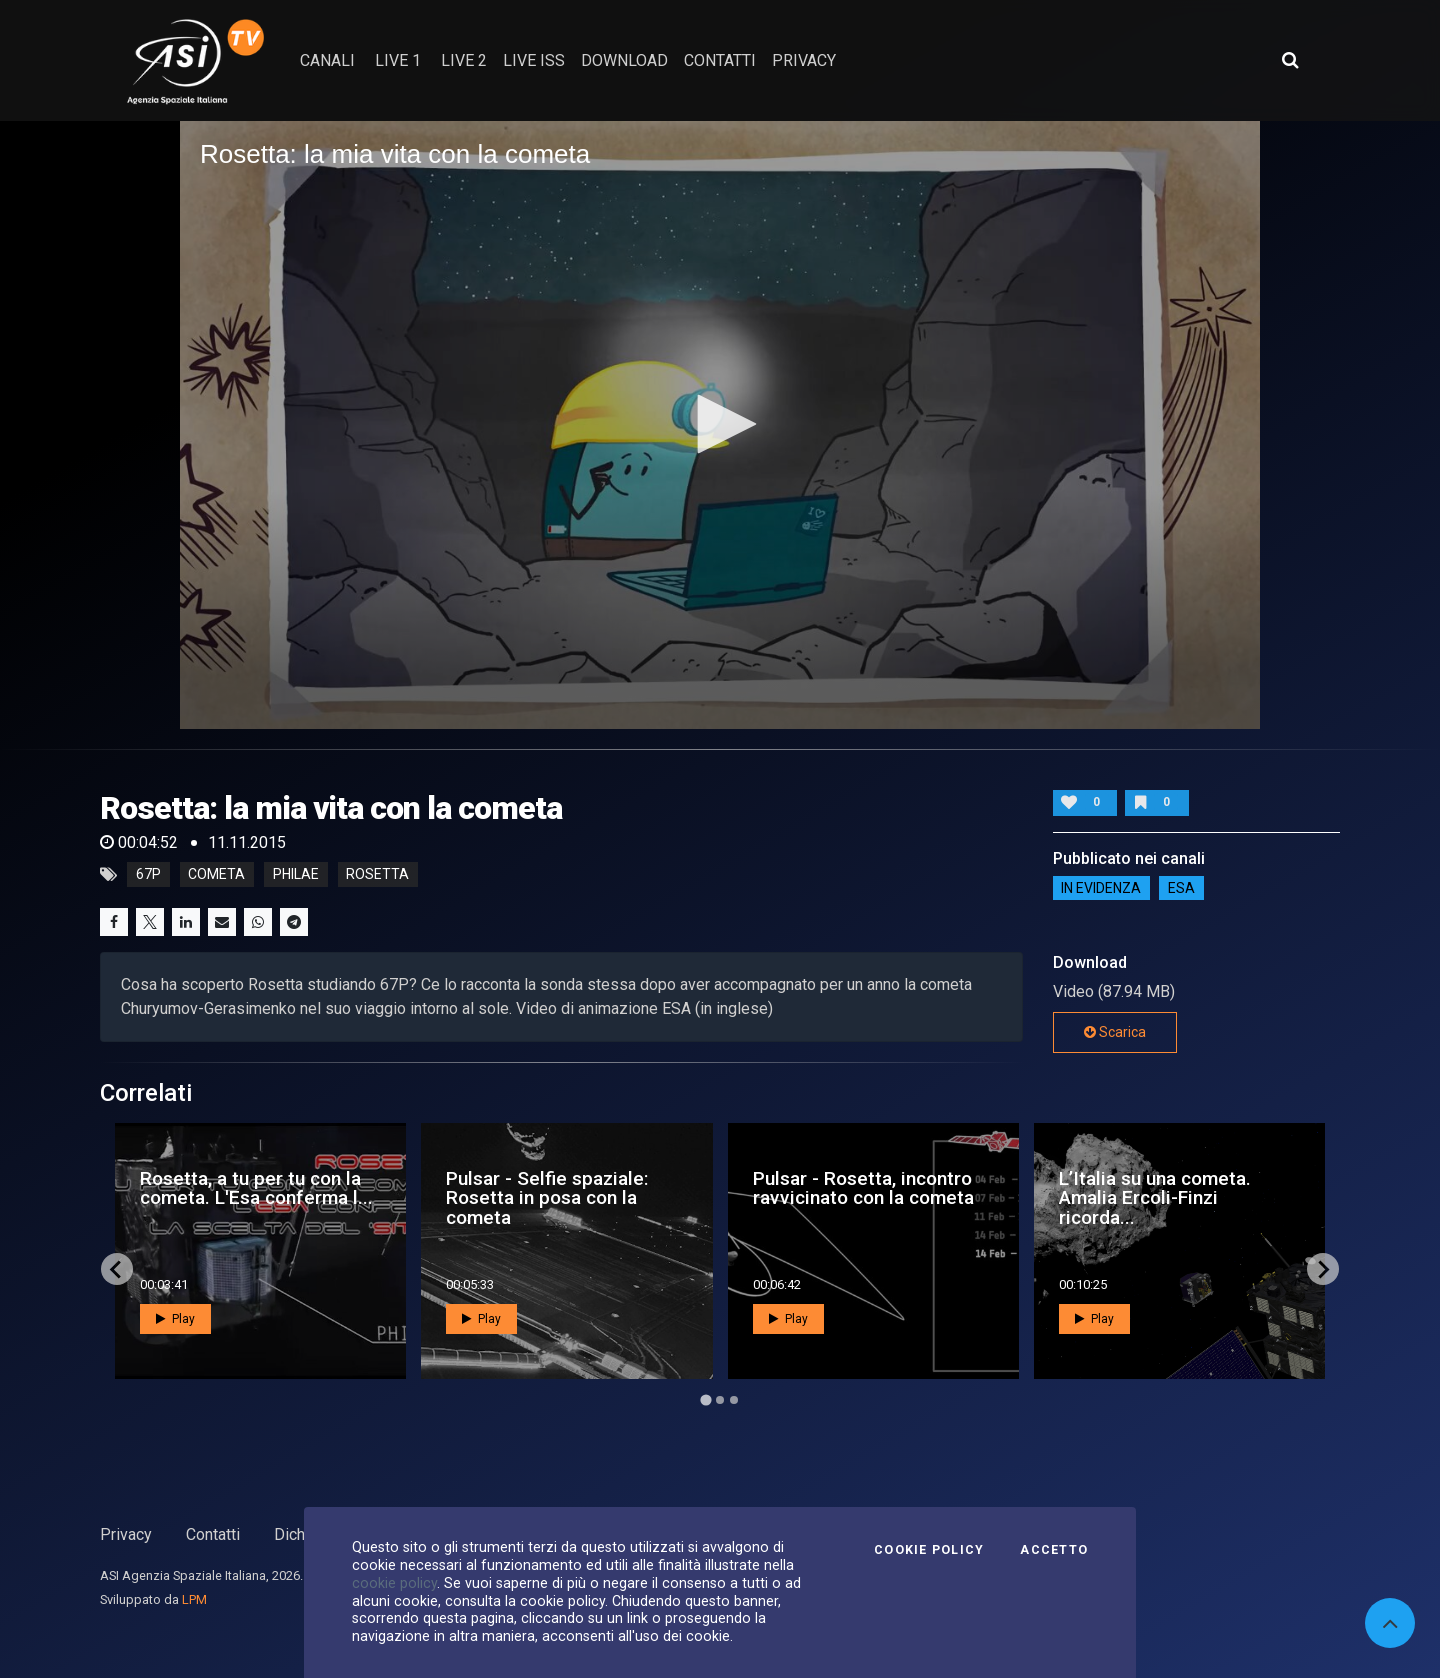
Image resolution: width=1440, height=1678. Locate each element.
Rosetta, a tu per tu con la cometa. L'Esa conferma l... (256, 1188)
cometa (216, 875)
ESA (1181, 888)
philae (296, 875)
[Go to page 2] (720, 1400)
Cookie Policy (929, 1550)
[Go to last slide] (117, 1269)
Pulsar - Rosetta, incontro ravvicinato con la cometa (863, 1188)
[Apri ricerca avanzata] (1290, 60)
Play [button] (175, 1319)
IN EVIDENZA (1101, 888)
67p (148, 875)
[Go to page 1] (705, 1400)
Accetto (1054, 1550)
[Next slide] (1323, 1269)
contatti (720, 60)
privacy (804, 60)
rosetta (377, 875)
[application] (720, 425)
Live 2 (464, 60)
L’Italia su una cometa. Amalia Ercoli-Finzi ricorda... (1155, 1197)
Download (624, 60)
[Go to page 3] (734, 1400)
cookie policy (394, 1583)
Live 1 (398, 60)
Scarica (1115, 1032)
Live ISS (534, 60)
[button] (720, 424)
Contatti (213, 1534)
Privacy (126, 1534)
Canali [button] (327, 60)
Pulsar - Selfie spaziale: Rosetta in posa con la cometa (547, 1197)
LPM (194, 1599)
